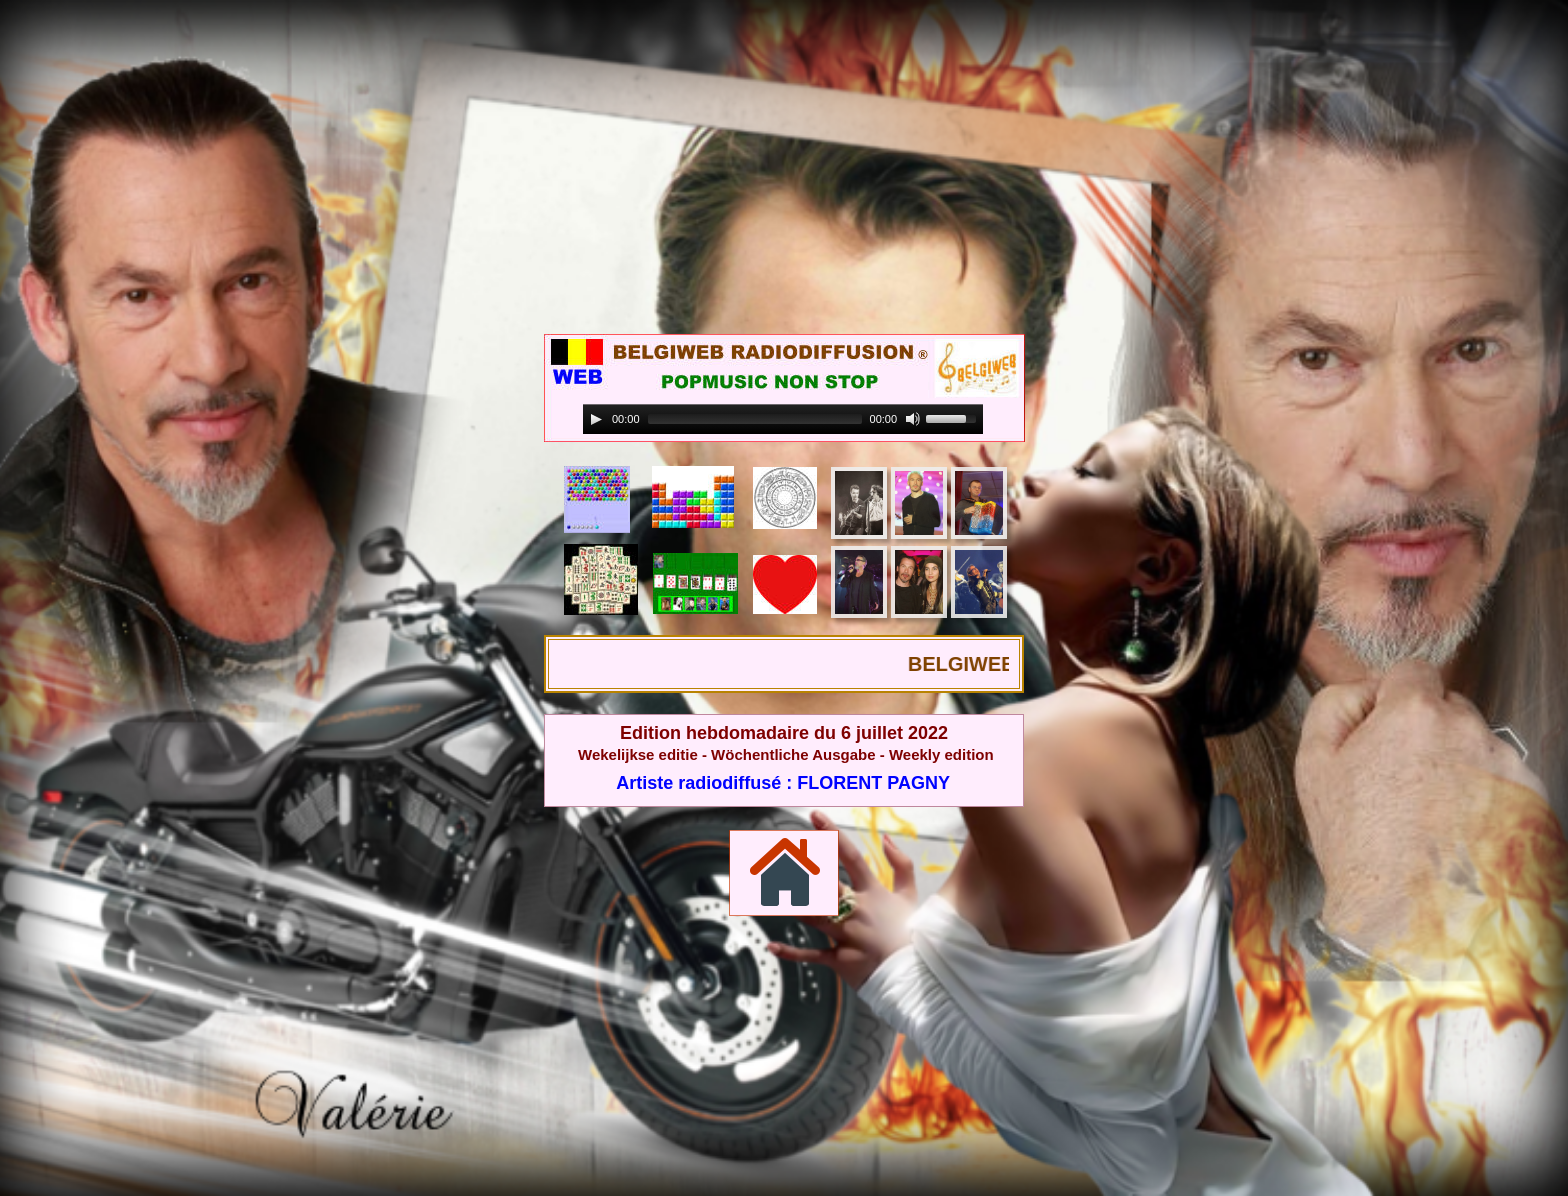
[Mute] (913, 419)
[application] (783, 419)
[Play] (596, 419)
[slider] (755, 419)
